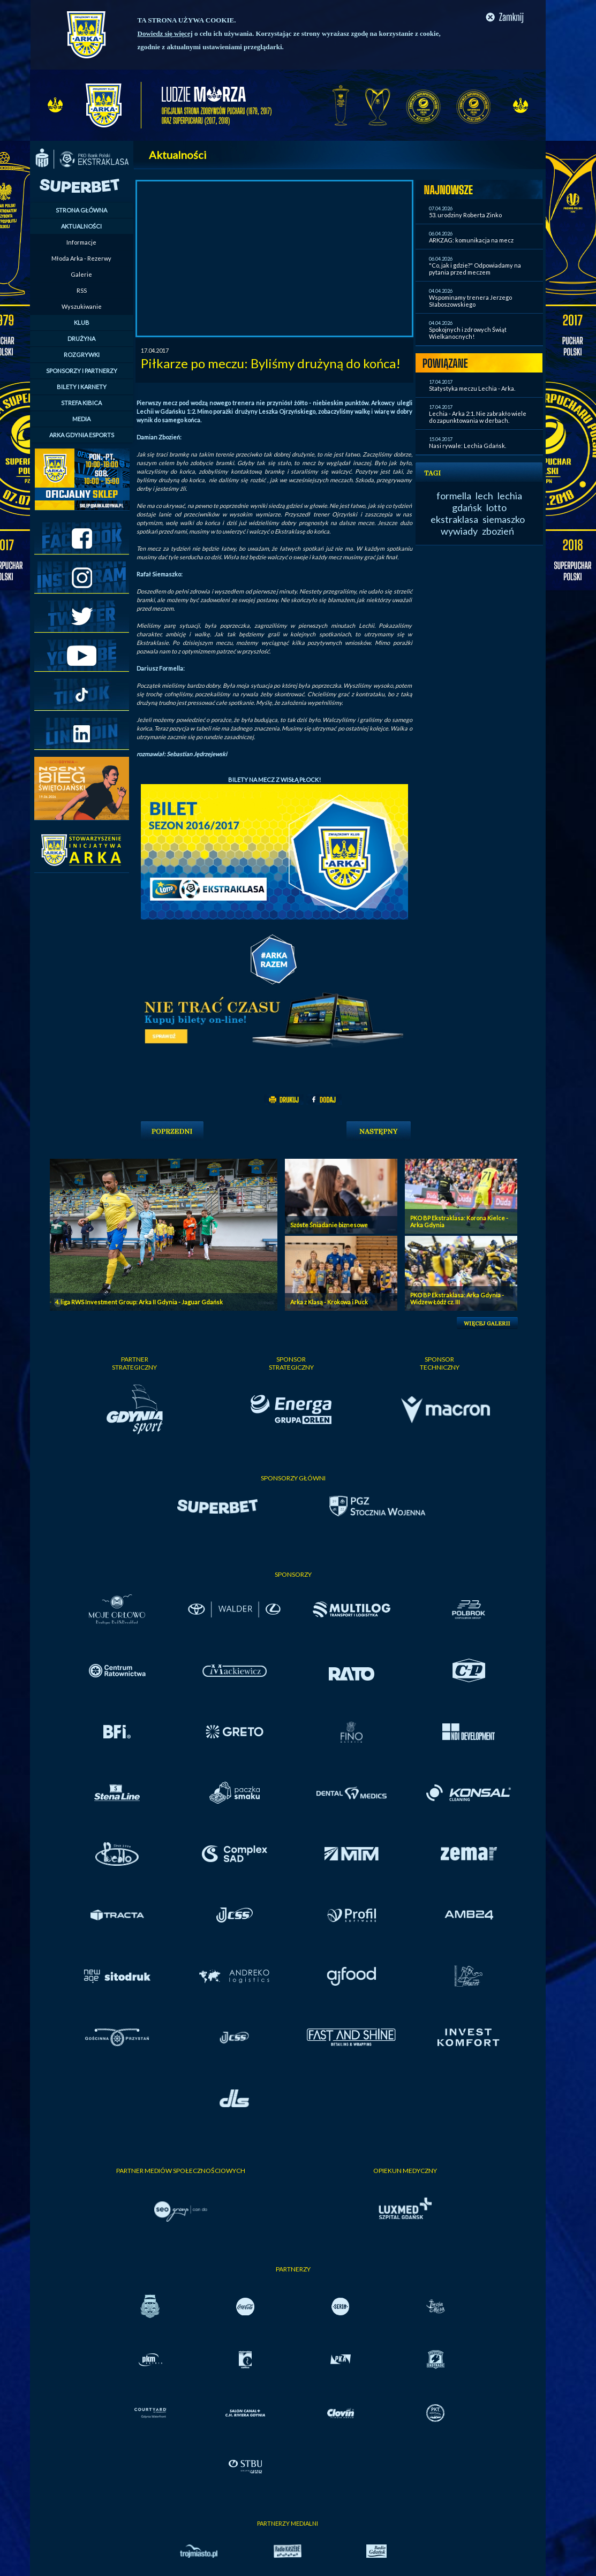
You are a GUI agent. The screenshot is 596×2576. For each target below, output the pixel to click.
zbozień (498, 531)
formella (453, 495)
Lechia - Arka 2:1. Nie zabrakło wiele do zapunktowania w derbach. (477, 417)
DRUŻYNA (81, 338)
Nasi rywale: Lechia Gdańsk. (467, 445)
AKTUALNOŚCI (81, 226)
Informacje (81, 242)
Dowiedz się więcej (165, 33)
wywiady (459, 531)
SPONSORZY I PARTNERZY (81, 370)
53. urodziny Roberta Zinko (465, 214)
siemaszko (503, 519)
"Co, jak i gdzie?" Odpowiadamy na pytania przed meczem (475, 269)
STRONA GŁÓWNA (81, 210)
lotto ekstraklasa (469, 513)
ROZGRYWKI (82, 354)
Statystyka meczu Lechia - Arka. (472, 388)
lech (484, 495)
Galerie (81, 274)
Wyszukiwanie (82, 306)
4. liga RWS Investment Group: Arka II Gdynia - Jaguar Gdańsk (139, 1301)
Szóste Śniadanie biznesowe (329, 1224)
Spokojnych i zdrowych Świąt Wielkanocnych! (468, 333)
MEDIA (81, 418)
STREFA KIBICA (81, 402)
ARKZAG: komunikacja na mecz (471, 240)
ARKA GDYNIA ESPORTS (81, 434)
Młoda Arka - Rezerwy (81, 258)
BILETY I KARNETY (82, 386)
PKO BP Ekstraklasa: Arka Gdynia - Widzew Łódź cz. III (457, 1298)
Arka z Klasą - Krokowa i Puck (329, 1301)
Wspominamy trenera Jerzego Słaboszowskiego (470, 301)
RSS (82, 290)
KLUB (81, 322)
